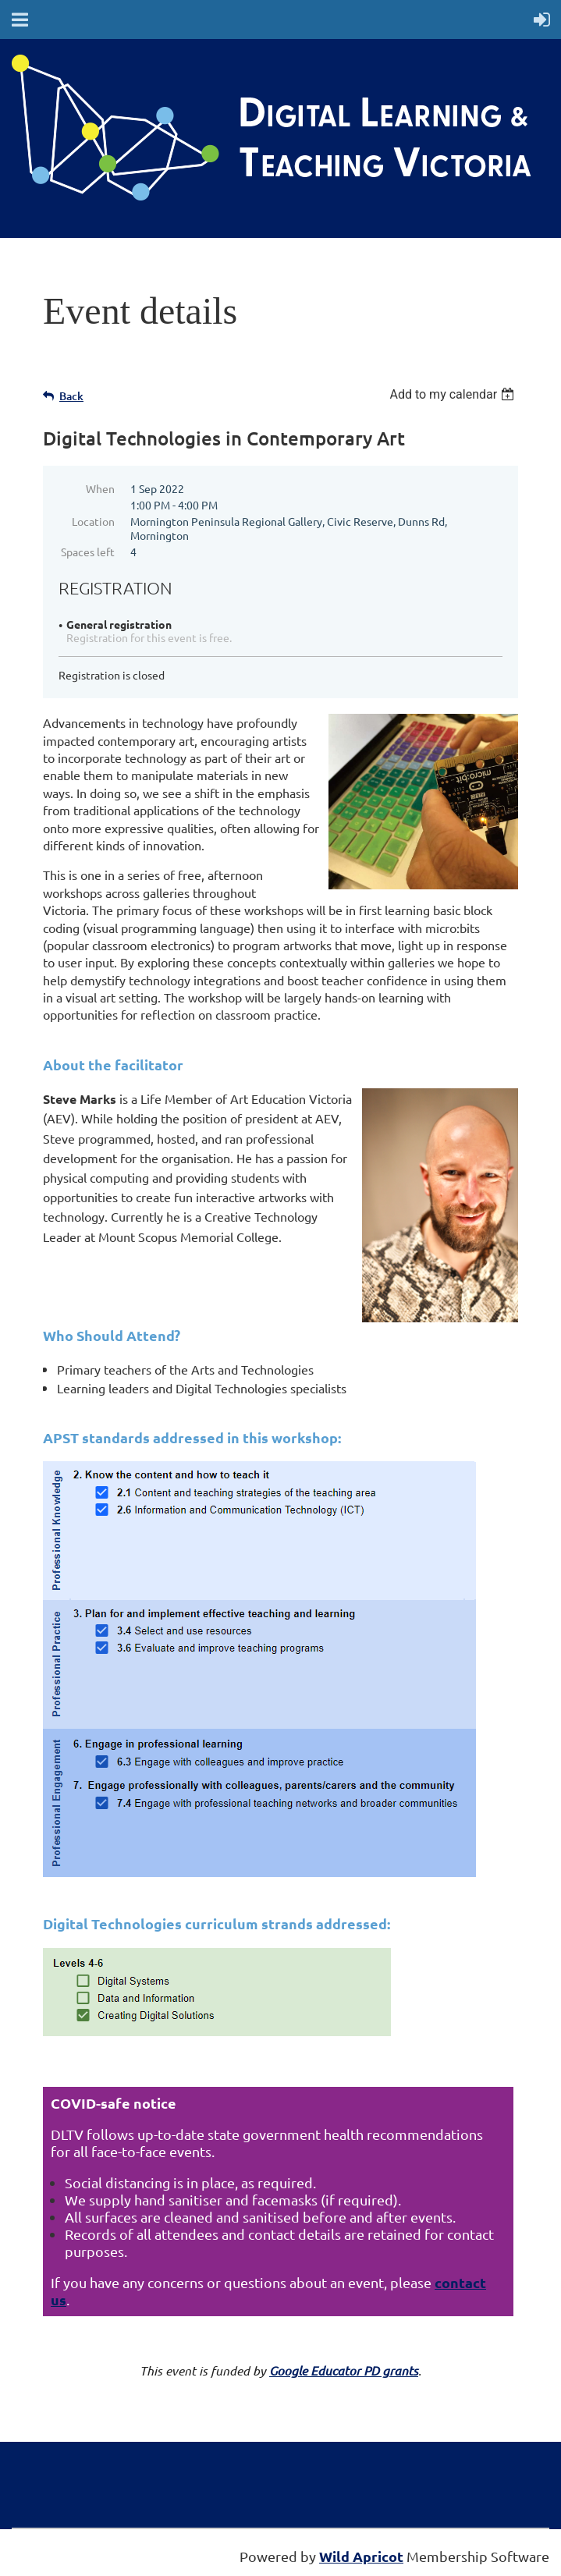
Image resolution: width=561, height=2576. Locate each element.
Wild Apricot (361, 2556)
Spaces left (88, 552)
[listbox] (453, 394)
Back (71, 396)
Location (93, 521)
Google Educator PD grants (343, 2370)
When (100, 488)
